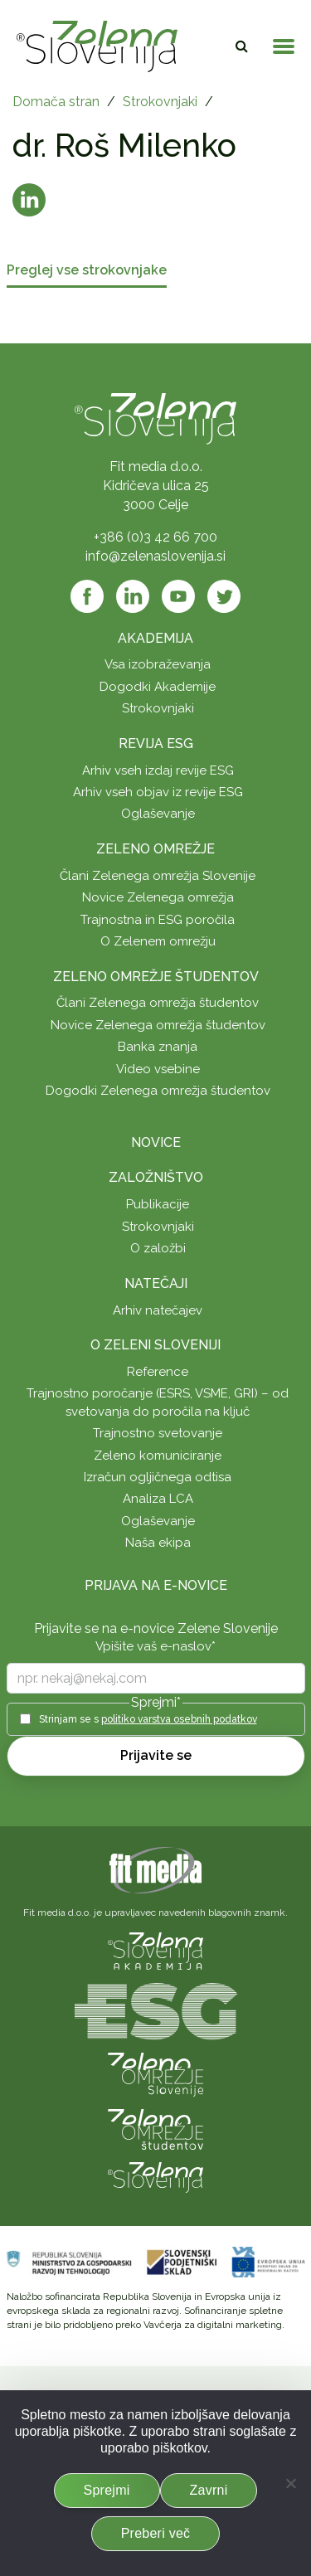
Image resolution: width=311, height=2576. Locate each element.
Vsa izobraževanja (157, 664)
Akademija (155, 638)
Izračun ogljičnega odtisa (157, 1477)
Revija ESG (156, 743)
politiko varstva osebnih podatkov (179, 1719)
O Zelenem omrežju (158, 941)
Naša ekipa (158, 1542)
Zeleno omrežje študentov (156, 976)
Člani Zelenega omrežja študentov (157, 1002)
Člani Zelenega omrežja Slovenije (157, 875)
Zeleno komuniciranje (157, 1455)
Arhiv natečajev (157, 1310)
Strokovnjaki (160, 101)
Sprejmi (107, 2490)
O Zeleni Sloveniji (155, 1345)
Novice (156, 1142)
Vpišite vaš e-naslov (155, 1646)
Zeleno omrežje (155, 849)
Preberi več (156, 2533)
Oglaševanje (158, 813)
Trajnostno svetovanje (157, 1433)
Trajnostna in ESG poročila (157, 919)
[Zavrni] (290, 2483)
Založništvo (156, 1177)
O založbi (158, 1248)
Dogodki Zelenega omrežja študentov (158, 1090)
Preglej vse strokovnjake (87, 271)
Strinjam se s (148, 1719)
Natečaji (155, 1283)
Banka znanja (157, 1046)
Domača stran (56, 101)
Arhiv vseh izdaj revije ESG (158, 770)
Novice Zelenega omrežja (158, 897)
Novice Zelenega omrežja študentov (158, 1025)
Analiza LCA (158, 1498)
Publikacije (157, 1204)
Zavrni (209, 2490)
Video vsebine (158, 1069)
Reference (157, 1371)
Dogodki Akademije (158, 686)
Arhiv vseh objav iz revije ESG (158, 792)
